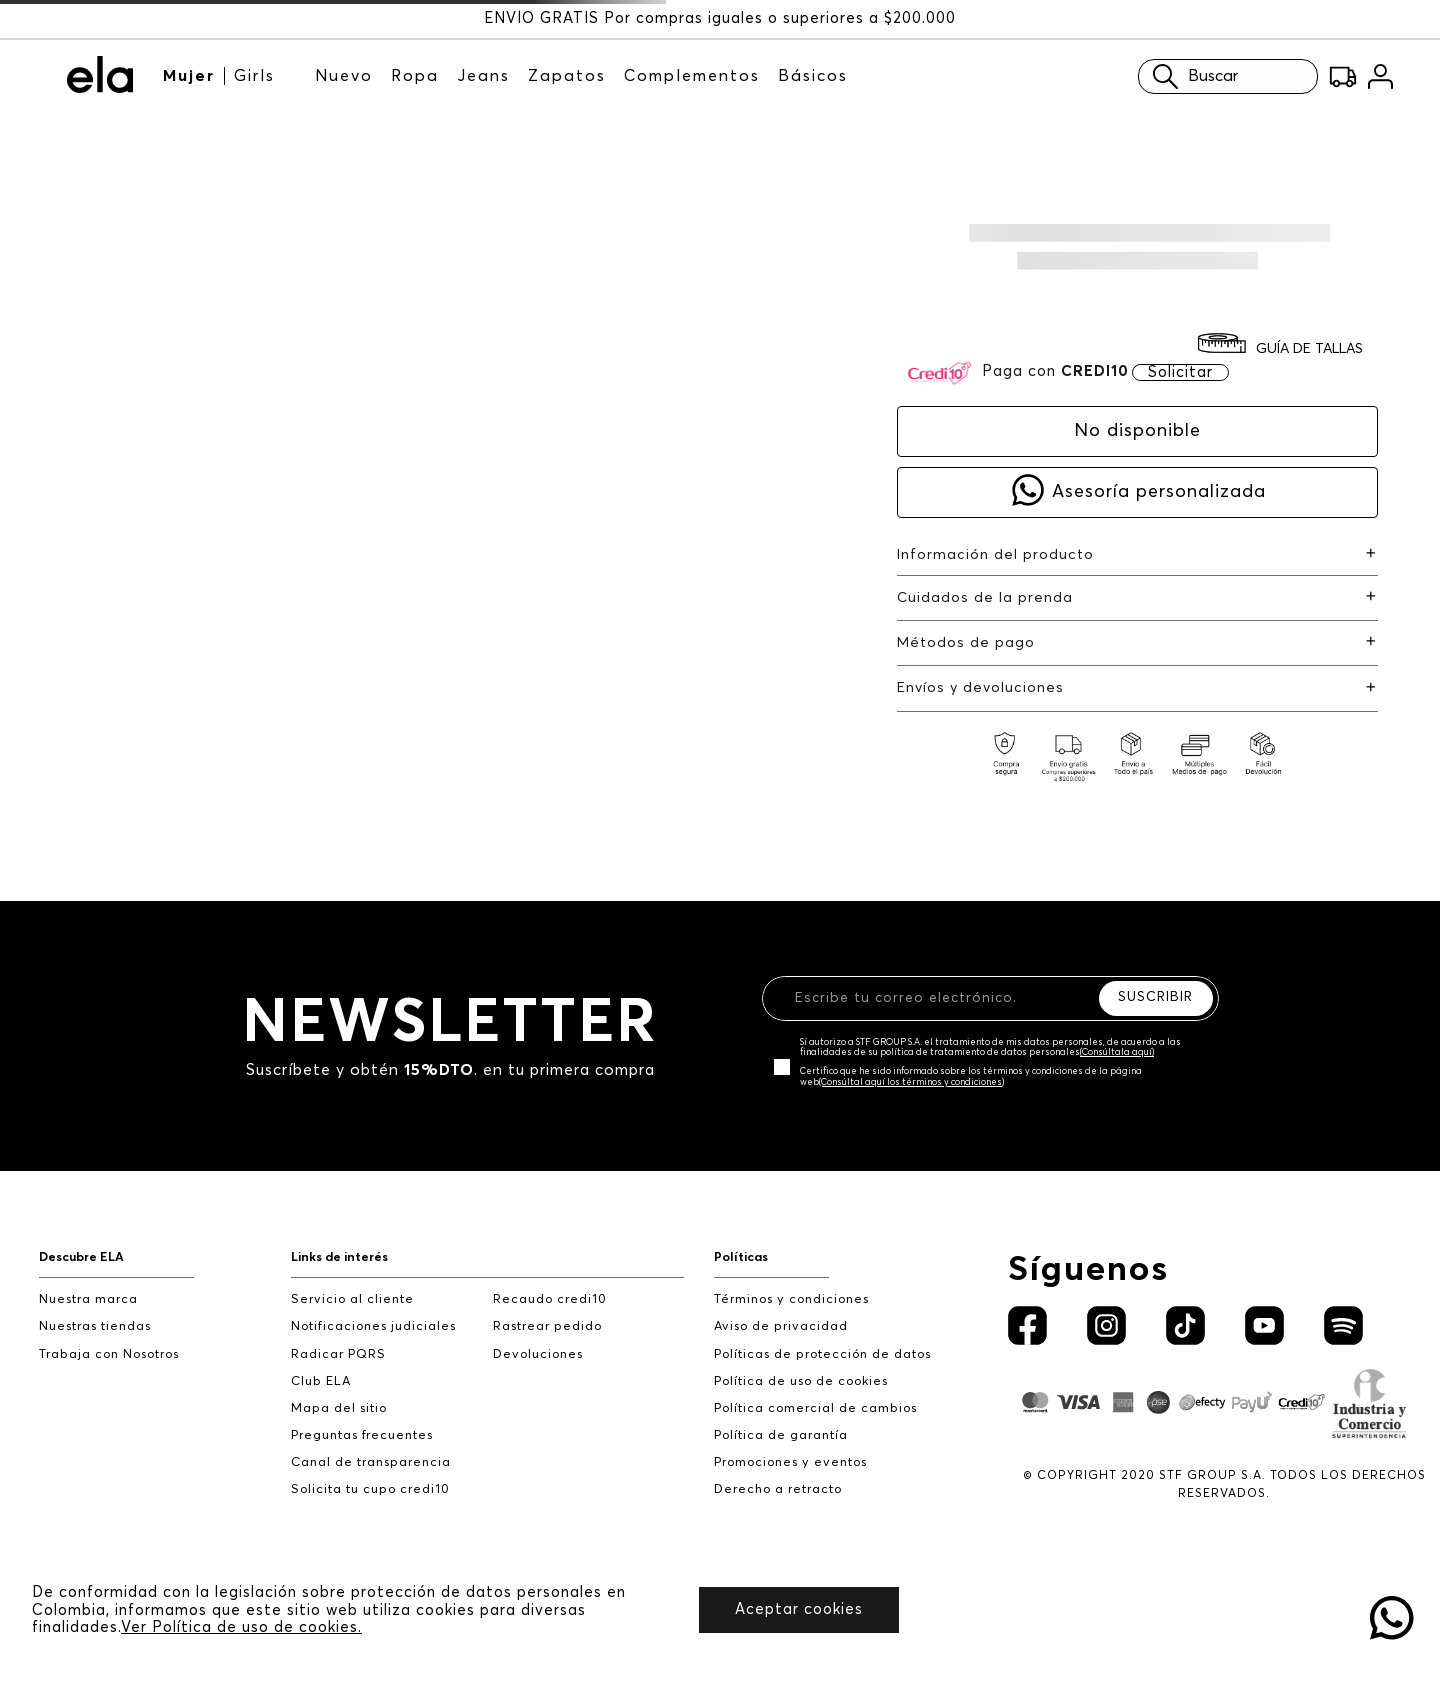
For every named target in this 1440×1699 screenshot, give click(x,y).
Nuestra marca (88, 1299)
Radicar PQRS (338, 1354)
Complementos (692, 76)
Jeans (483, 76)
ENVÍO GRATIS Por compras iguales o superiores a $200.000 (720, 18)
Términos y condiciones (791, 1299)
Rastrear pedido (547, 1326)
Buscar (1190, 76)
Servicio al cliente (352, 1299)
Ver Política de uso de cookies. (241, 1627)
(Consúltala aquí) (1117, 1052)
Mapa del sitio (339, 1408)
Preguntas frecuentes (362, 1435)
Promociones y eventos (790, 1462)
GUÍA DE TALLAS (1309, 349)
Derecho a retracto (778, 1489)
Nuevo (344, 76)
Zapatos (567, 76)
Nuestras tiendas (95, 1326)
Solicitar (1180, 372)
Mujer (189, 76)
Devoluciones (538, 1354)
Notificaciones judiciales (373, 1326)
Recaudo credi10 (550, 1299)
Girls (254, 76)
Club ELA (321, 1381)
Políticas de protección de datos (822, 1354)
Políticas (741, 1257)
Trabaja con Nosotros (109, 1354)
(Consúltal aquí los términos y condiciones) (911, 1082)
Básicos (813, 76)
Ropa (415, 76)
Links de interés (339, 1257)
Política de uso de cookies (801, 1381)
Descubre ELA (81, 1257)
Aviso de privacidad (781, 1326)
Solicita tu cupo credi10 (370, 1489)
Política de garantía (781, 1435)
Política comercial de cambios (815, 1408)
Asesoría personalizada (1159, 492)
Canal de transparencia (371, 1462)
